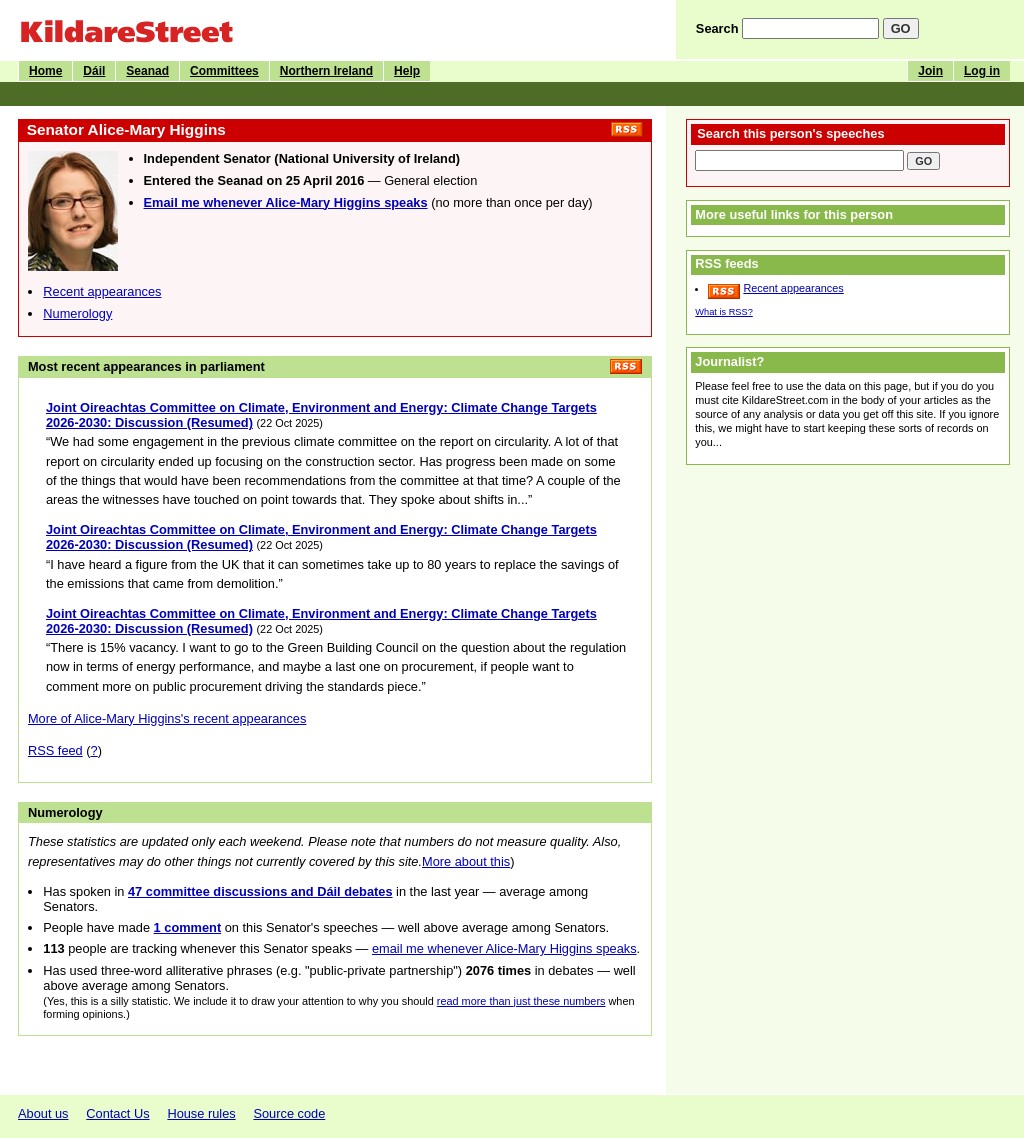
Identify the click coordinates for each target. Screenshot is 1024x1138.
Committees (224, 71)
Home (45, 71)
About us (43, 1113)
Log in (982, 71)
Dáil (94, 71)
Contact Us (117, 1113)
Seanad (147, 71)
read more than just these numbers (521, 1001)
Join (930, 71)
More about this (466, 861)
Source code (289, 1113)
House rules (201, 1113)
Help (407, 71)
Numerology (77, 313)
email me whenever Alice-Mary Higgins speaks (504, 948)
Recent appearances (102, 291)
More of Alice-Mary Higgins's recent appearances (167, 718)
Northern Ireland (326, 71)
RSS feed (55, 750)
